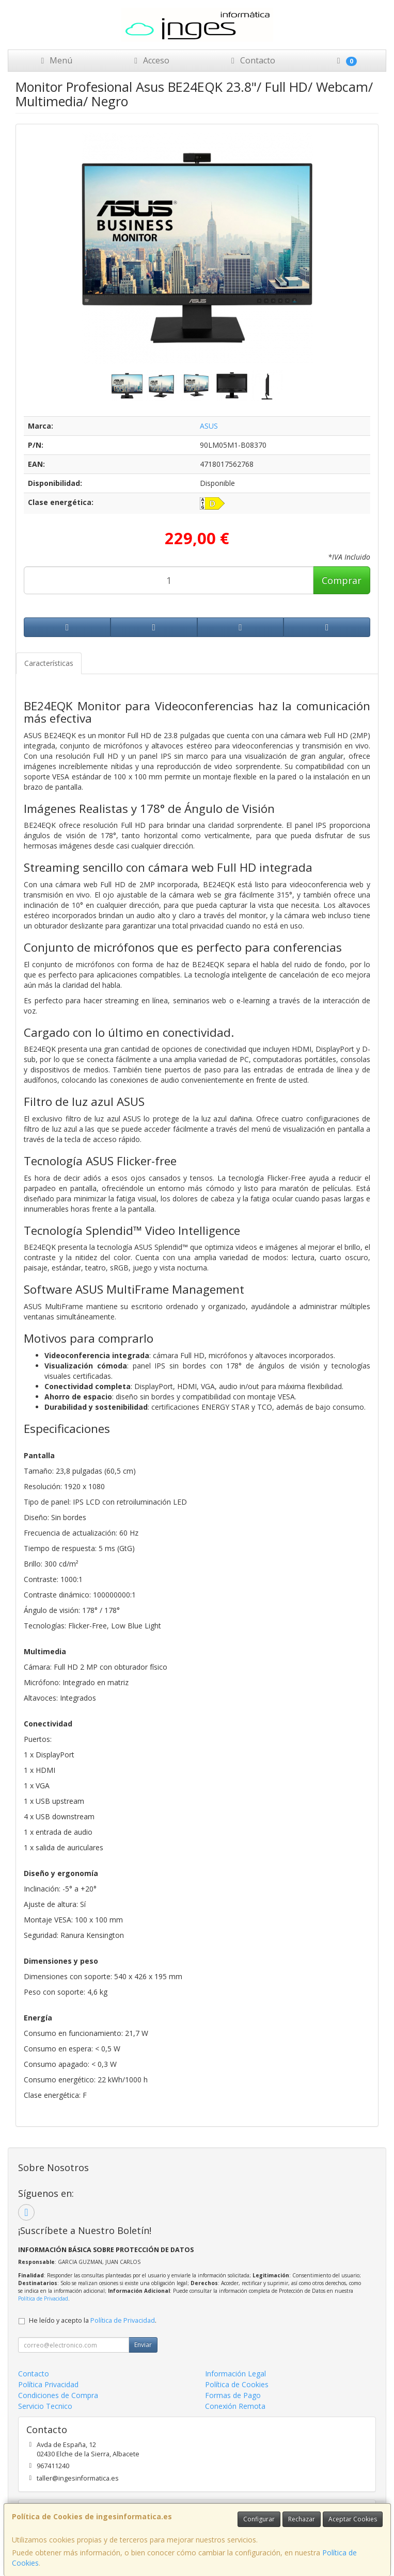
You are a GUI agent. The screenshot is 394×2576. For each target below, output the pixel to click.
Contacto (251, 60)
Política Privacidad (48, 2384)
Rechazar (301, 2519)
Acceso (150, 60)
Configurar (259, 2519)
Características (48, 663)
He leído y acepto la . (92, 2320)
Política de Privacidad (43, 2298)
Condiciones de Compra (58, 2395)
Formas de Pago (233, 2395)
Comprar (341, 580)
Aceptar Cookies (352, 2519)
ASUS (209, 426)
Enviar (143, 2344)
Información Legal (235, 2373)
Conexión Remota (235, 2406)
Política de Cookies (237, 2384)
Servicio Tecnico (45, 2406)
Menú (54, 60)
